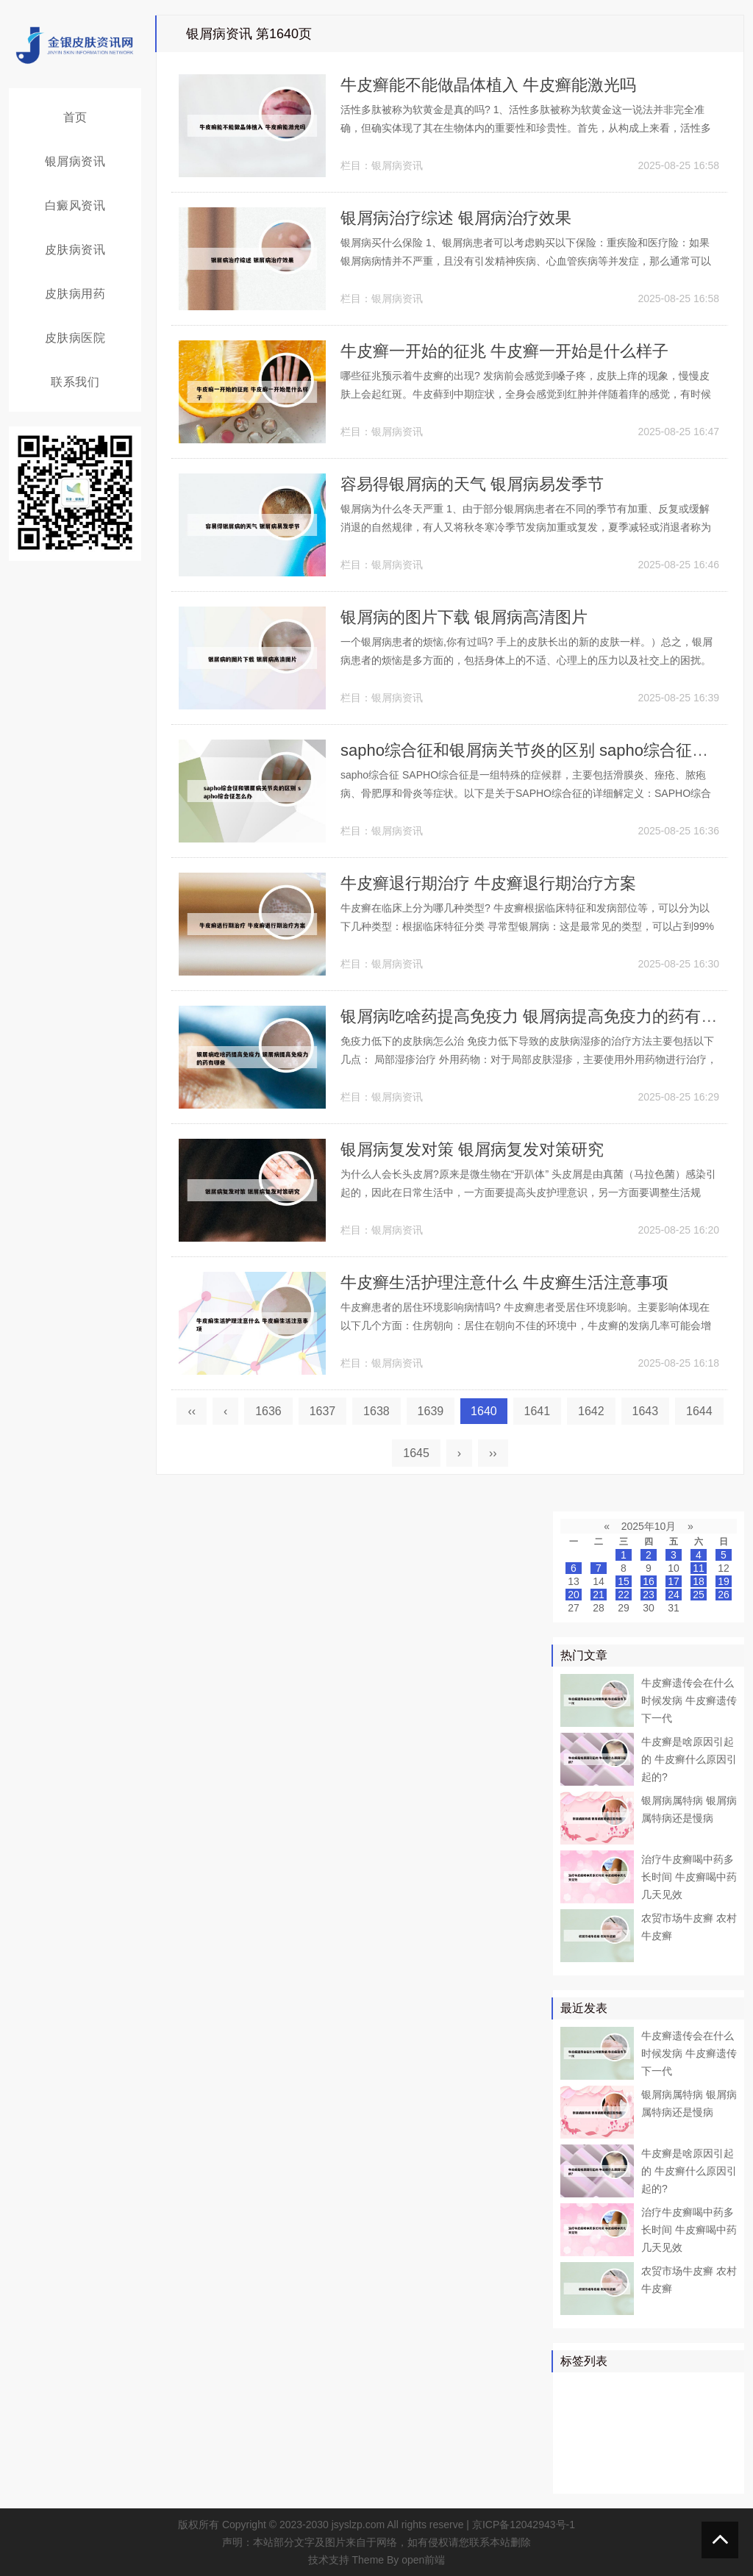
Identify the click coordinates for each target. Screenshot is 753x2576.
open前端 (423, 2560)
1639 (431, 1411)
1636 (268, 1411)
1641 (537, 1411)
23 (648, 1594)
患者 (721, 2388)
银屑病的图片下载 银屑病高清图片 (464, 617)
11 (698, 1568)
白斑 (679, 2431)
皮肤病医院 (75, 338)
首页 (75, 117)
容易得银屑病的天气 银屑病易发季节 (472, 484)
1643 (645, 1411)
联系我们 (75, 382)
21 (598, 1594)
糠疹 (700, 2474)
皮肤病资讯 (75, 249)
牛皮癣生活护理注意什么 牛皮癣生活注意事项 (504, 1282)
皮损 (648, 2452)
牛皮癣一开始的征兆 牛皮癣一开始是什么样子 (504, 351)
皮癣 (637, 2474)
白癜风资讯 (75, 205)
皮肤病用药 (75, 293)
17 (673, 1581)
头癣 (711, 2452)
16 (648, 1581)
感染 (679, 2452)
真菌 (637, 2410)
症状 (574, 2474)
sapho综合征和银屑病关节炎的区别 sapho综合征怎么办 (540, 750)
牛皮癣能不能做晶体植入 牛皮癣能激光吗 (488, 85)
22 (623, 1594)
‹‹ (192, 1411)
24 (673, 1594)
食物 (606, 2474)
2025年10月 (648, 1526)
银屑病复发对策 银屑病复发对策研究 (472, 1149)
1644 (699, 1411)
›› (493, 1453)
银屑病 (579, 2388)
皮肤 (689, 2388)
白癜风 (642, 2431)
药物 (574, 2410)
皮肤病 (674, 2410)
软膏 (606, 2431)
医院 (606, 2410)
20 (573, 1594)
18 (698, 1581)
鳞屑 (574, 2431)
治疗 (616, 2388)
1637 (323, 1411)
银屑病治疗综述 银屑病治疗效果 (455, 218)
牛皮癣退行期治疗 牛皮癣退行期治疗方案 (488, 883)
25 (698, 1594)
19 (723, 1581)
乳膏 (669, 2474)
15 (623, 1581)
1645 (416, 1453)
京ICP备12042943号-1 (523, 2524)
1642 (591, 1411)
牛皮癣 (653, 2388)
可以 (711, 2410)
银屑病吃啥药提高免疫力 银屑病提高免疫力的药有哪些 (536, 1016)
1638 (376, 1411)
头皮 (616, 2452)
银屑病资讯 (75, 161)
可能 (711, 2431)
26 (723, 1594)
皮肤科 (579, 2452)
